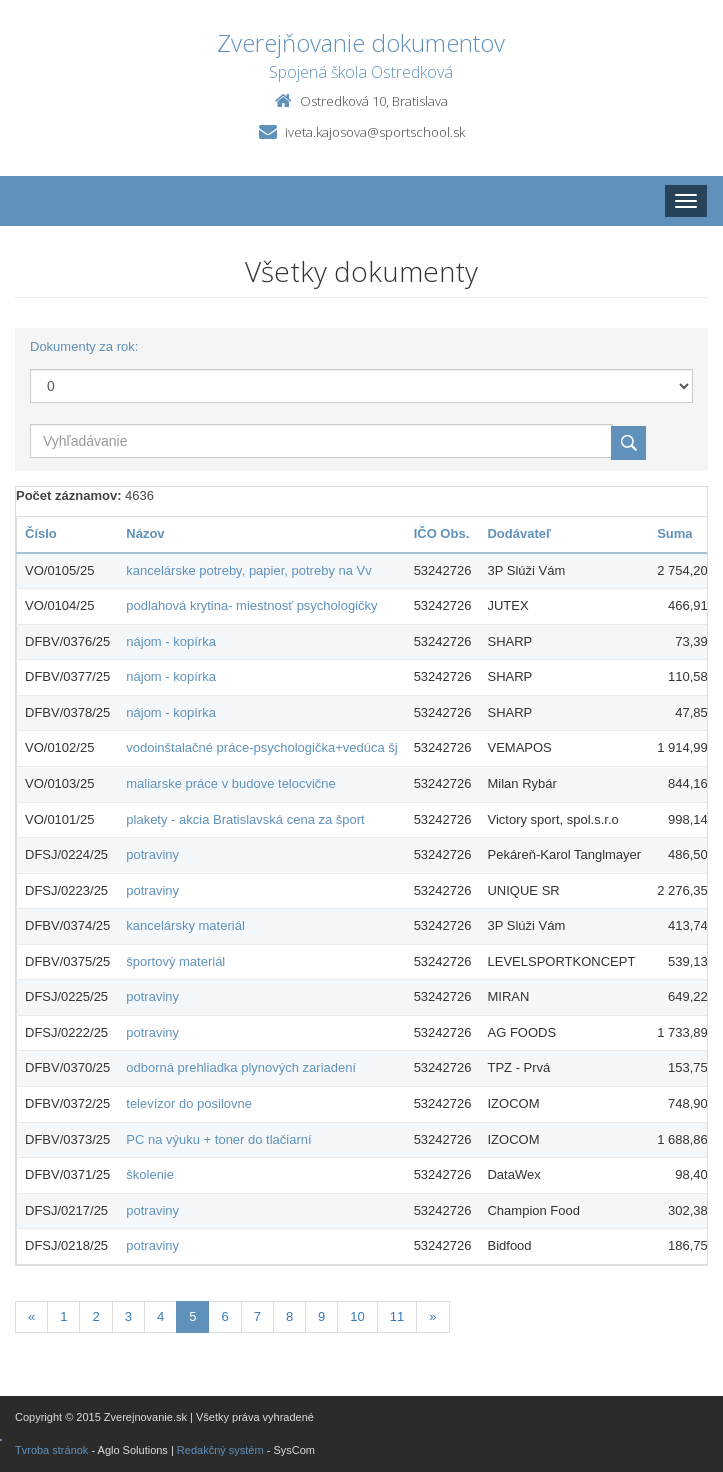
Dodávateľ (519, 533)
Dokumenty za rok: (84, 346)
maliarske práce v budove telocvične (231, 783)
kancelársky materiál (185, 925)
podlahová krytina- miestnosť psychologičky (251, 605)
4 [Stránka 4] (160, 1316)
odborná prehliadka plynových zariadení (241, 1067)
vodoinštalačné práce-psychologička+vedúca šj (261, 747)
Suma (674, 533)
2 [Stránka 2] (95, 1316)
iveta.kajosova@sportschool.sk (375, 132)
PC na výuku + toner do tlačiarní (218, 1139)
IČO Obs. (442, 533)
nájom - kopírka (171, 641)
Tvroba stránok (51, 1450)
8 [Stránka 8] (289, 1316)
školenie (150, 1174)
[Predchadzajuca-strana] (31, 1317)
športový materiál (175, 961)
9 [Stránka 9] (321, 1316)
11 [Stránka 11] (397, 1316)
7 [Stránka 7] (257, 1316)
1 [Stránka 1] (63, 1316)
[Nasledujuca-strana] (432, 1317)
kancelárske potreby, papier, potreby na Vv (248, 570)
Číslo (41, 533)
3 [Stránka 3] (128, 1316)
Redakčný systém (220, 1450)
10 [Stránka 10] (357, 1316)
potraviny (152, 854)
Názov (145, 533)
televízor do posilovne (189, 1103)
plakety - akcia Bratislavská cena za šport (245, 819)
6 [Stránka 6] (224, 1316)
